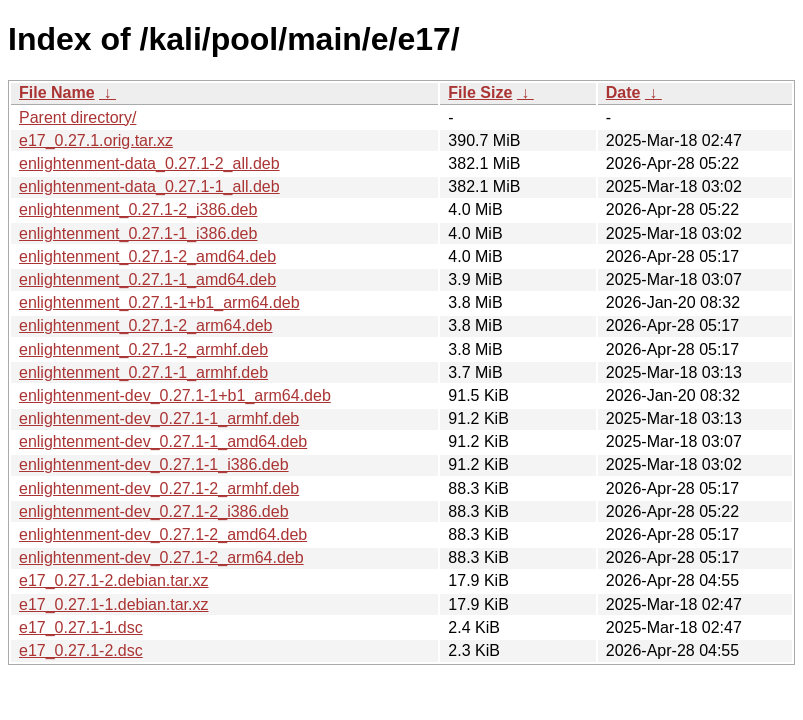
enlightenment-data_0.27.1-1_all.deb (149, 186)
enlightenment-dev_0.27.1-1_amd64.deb (163, 441)
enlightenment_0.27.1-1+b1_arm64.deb (159, 302)
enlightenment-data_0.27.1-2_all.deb (149, 163)
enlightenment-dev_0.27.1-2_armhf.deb (159, 488)
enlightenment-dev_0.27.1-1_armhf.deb (159, 418)
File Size (480, 92)
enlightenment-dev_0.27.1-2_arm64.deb (161, 557)
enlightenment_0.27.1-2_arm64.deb (146, 325)
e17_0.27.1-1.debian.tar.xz (113, 604)
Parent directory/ (77, 117)
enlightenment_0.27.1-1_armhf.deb (143, 372)
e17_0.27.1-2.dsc (81, 650)
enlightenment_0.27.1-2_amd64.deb (147, 256)
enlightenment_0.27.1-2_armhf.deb (143, 349)
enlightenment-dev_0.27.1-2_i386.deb (154, 511)
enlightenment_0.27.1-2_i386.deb (138, 209)
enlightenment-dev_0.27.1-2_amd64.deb (163, 534)
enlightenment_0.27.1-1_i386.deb (138, 233)
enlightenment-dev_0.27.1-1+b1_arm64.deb (175, 395)
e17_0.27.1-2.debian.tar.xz (113, 580)
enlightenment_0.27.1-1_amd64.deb (147, 279)
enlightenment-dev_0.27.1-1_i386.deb (154, 464)
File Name (57, 92)
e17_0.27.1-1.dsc (81, 627)
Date (623, 92)
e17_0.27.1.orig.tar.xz (96, 140)
